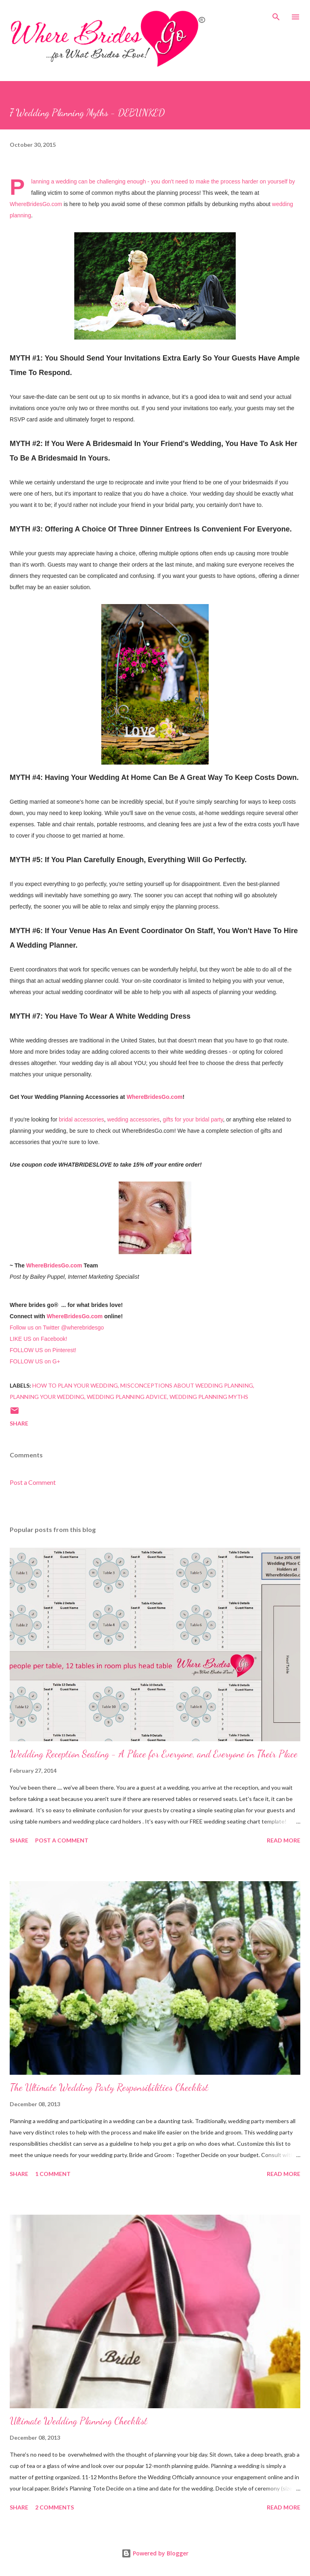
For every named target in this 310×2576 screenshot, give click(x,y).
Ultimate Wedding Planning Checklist (78, 2421)
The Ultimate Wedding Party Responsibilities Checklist (109, 2087)
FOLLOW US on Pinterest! (43, 1350)
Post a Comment (33, 1482)
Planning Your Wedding (47, 1396)
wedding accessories (133, 1119)
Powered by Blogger (155, 2553)
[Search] (276, 14)
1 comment (53, 2173)
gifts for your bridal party (193, 1119)
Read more (283, 1840)
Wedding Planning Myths (209, 1396)
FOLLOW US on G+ (35, 1361)
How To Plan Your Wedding (75, 1385)
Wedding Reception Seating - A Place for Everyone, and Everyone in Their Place (153, 1754)
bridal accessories (81, 1119)
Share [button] (19, 1423)
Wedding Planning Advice (127, 1396)
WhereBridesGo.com (36, 204)
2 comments (54, 2507)
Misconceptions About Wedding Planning (186, 1385)
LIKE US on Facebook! (38, 1339)
